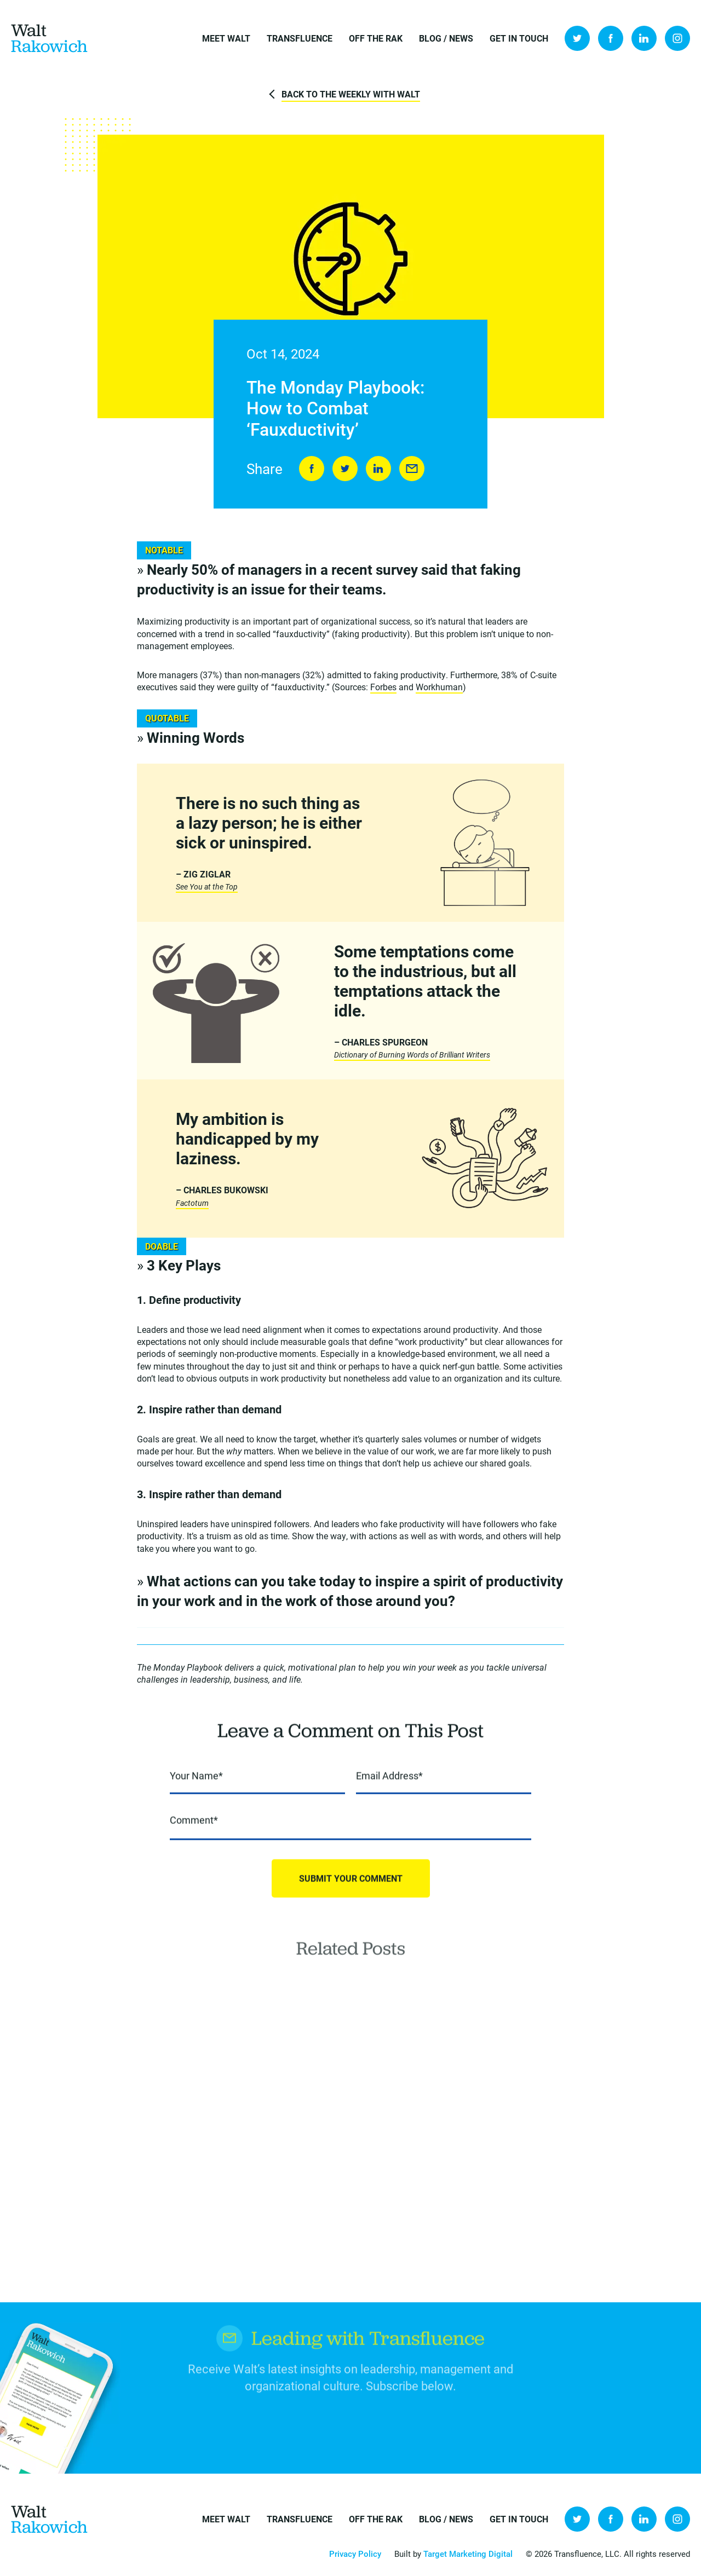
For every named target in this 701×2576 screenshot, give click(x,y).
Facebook (610, 38)
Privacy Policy (355, 2553)
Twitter (577, 38)
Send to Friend (411, 468)
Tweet (345, 468)
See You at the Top (207, 887)
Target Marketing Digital (468, 2553)
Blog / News (446, 38)
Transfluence (299, 38)
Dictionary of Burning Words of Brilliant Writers (412, 1055)
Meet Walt (226, 38)
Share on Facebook (311, 468)
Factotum (192, 1203)
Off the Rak (376, 38)
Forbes (383, 687)
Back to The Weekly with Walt (350, 94)
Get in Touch (519, 38)
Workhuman (439, 687)
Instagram (677, 38)
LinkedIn (644, 38)
